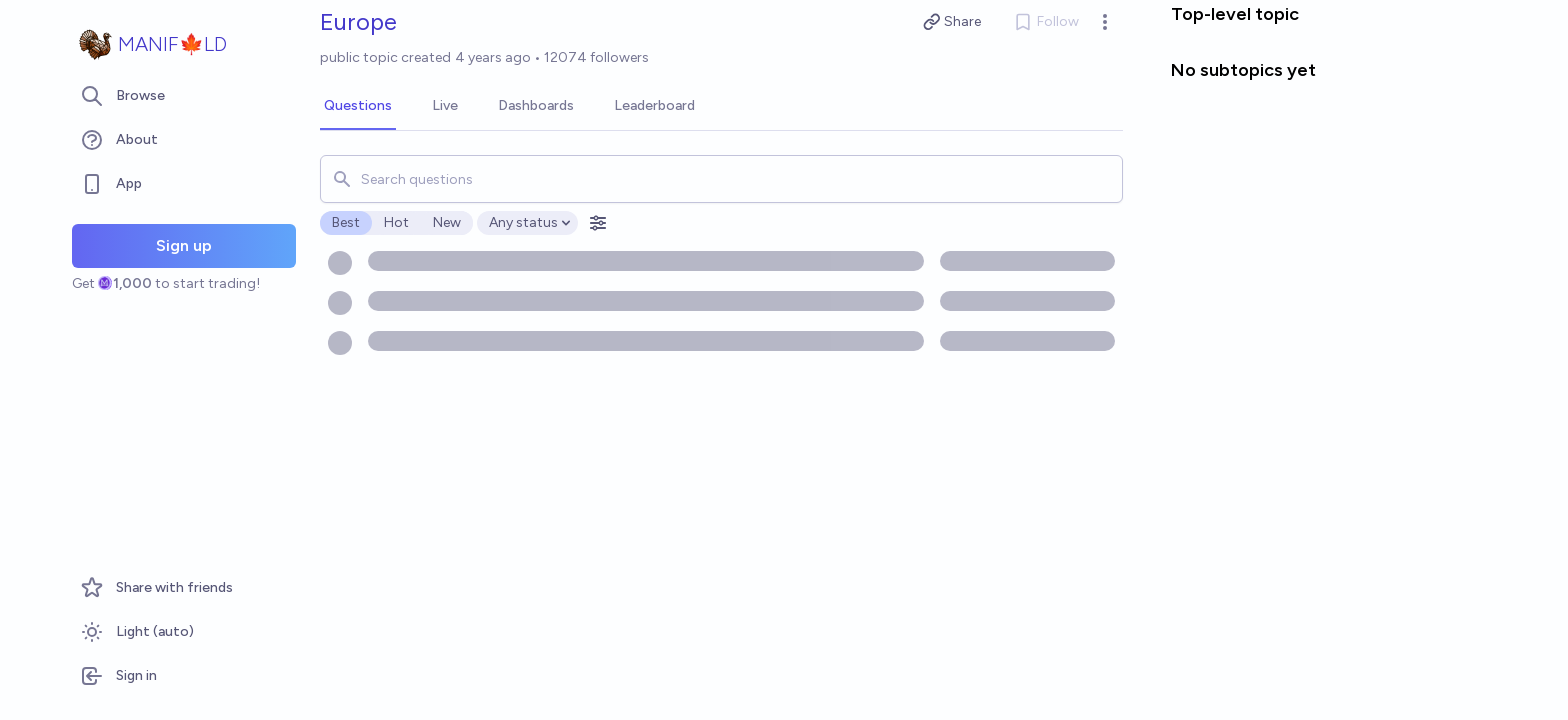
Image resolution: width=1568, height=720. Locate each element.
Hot (396, 222)
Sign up (184, 245)
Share (952, 22)
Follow (1046, 22)
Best (346, 222)
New (447, 222)
